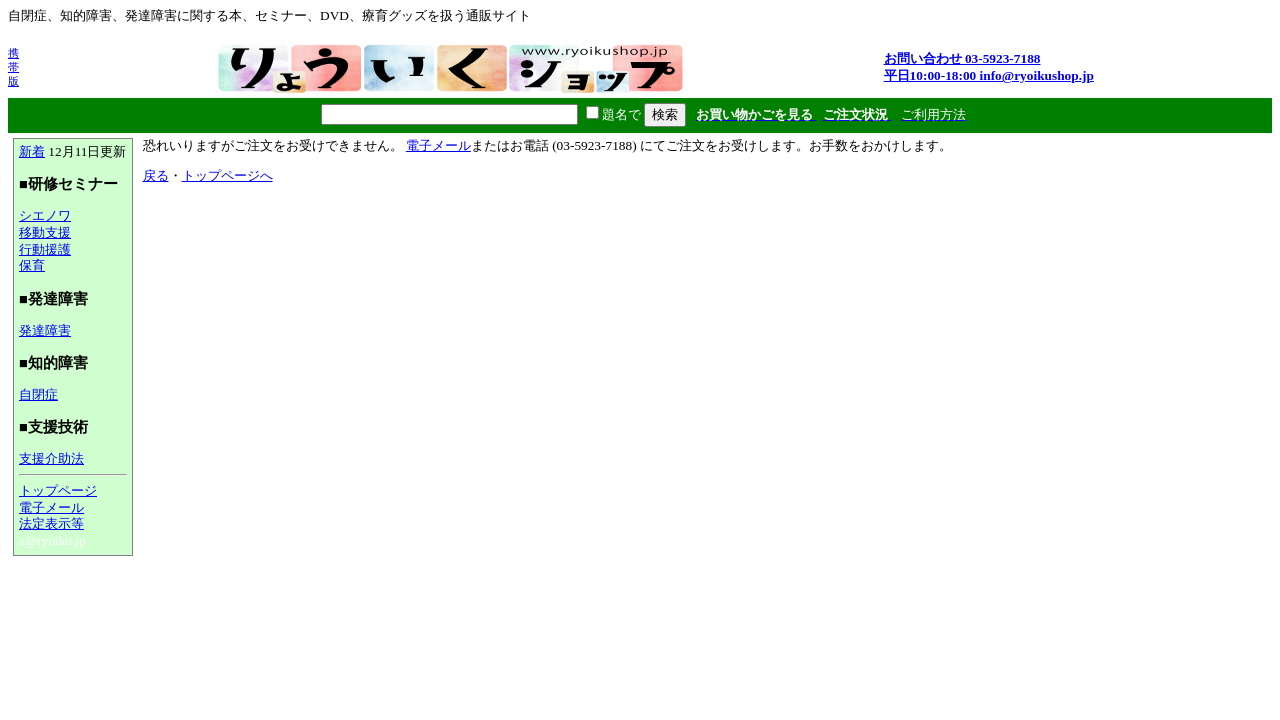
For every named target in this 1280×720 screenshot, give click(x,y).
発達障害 (45, 330)
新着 (32, 151)
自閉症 (38, 394)
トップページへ (227, 175)
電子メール (51, 507)
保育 (32, 265)
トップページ (58, 490)
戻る (156, 175)
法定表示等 (51, 523)
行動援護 (45, 249)
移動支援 (45, 232)
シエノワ (45, 215)
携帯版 (13, 67)
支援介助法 (51, 458)
